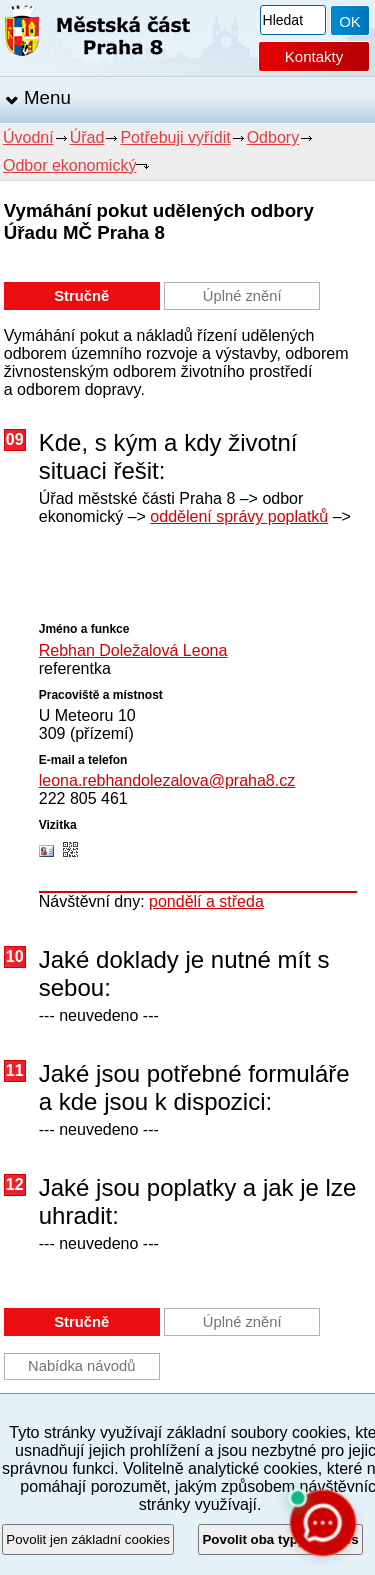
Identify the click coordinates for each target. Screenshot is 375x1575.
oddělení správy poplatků (239, 516)
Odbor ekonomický (69, 165)
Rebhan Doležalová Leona (133, 650)
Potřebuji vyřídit (175, 137)
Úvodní (28, 137)
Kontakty (314, 56)
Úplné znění (242, 296)
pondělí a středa (206, 901)
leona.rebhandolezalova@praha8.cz (167, 780)
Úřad (87, 137)
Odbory (273, 137)
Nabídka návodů (81, 1366)
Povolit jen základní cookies (88, 1539)
